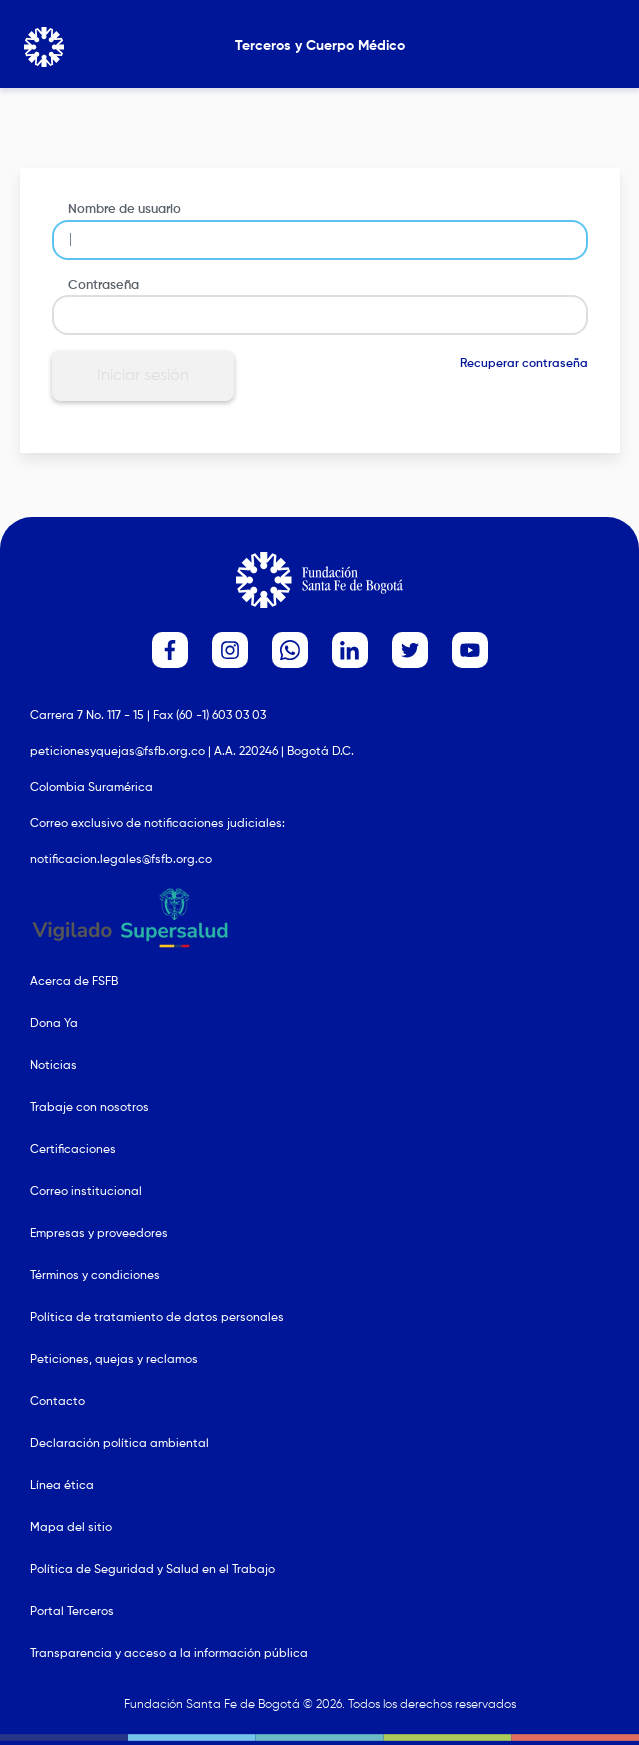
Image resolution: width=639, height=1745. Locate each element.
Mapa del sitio (71, 1528)
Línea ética (62, 1486)
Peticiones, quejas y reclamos (114, 1360)
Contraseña (103, 285)
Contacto (57, 1402)
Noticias (53, 1066)
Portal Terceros (72, 1612)
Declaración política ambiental (119, 1444)
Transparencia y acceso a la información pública (169, 1654)
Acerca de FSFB (74, 982)
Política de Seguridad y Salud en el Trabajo (152, 1570)
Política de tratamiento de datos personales (157, 1318)
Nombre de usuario (124, 209)
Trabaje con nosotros (89, 1108)
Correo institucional (86, 1192)
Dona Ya (54, 1024)
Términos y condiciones (95, 1276)
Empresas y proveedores (99, 1234)
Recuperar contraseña (524, 364)
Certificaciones (73, 1150)
